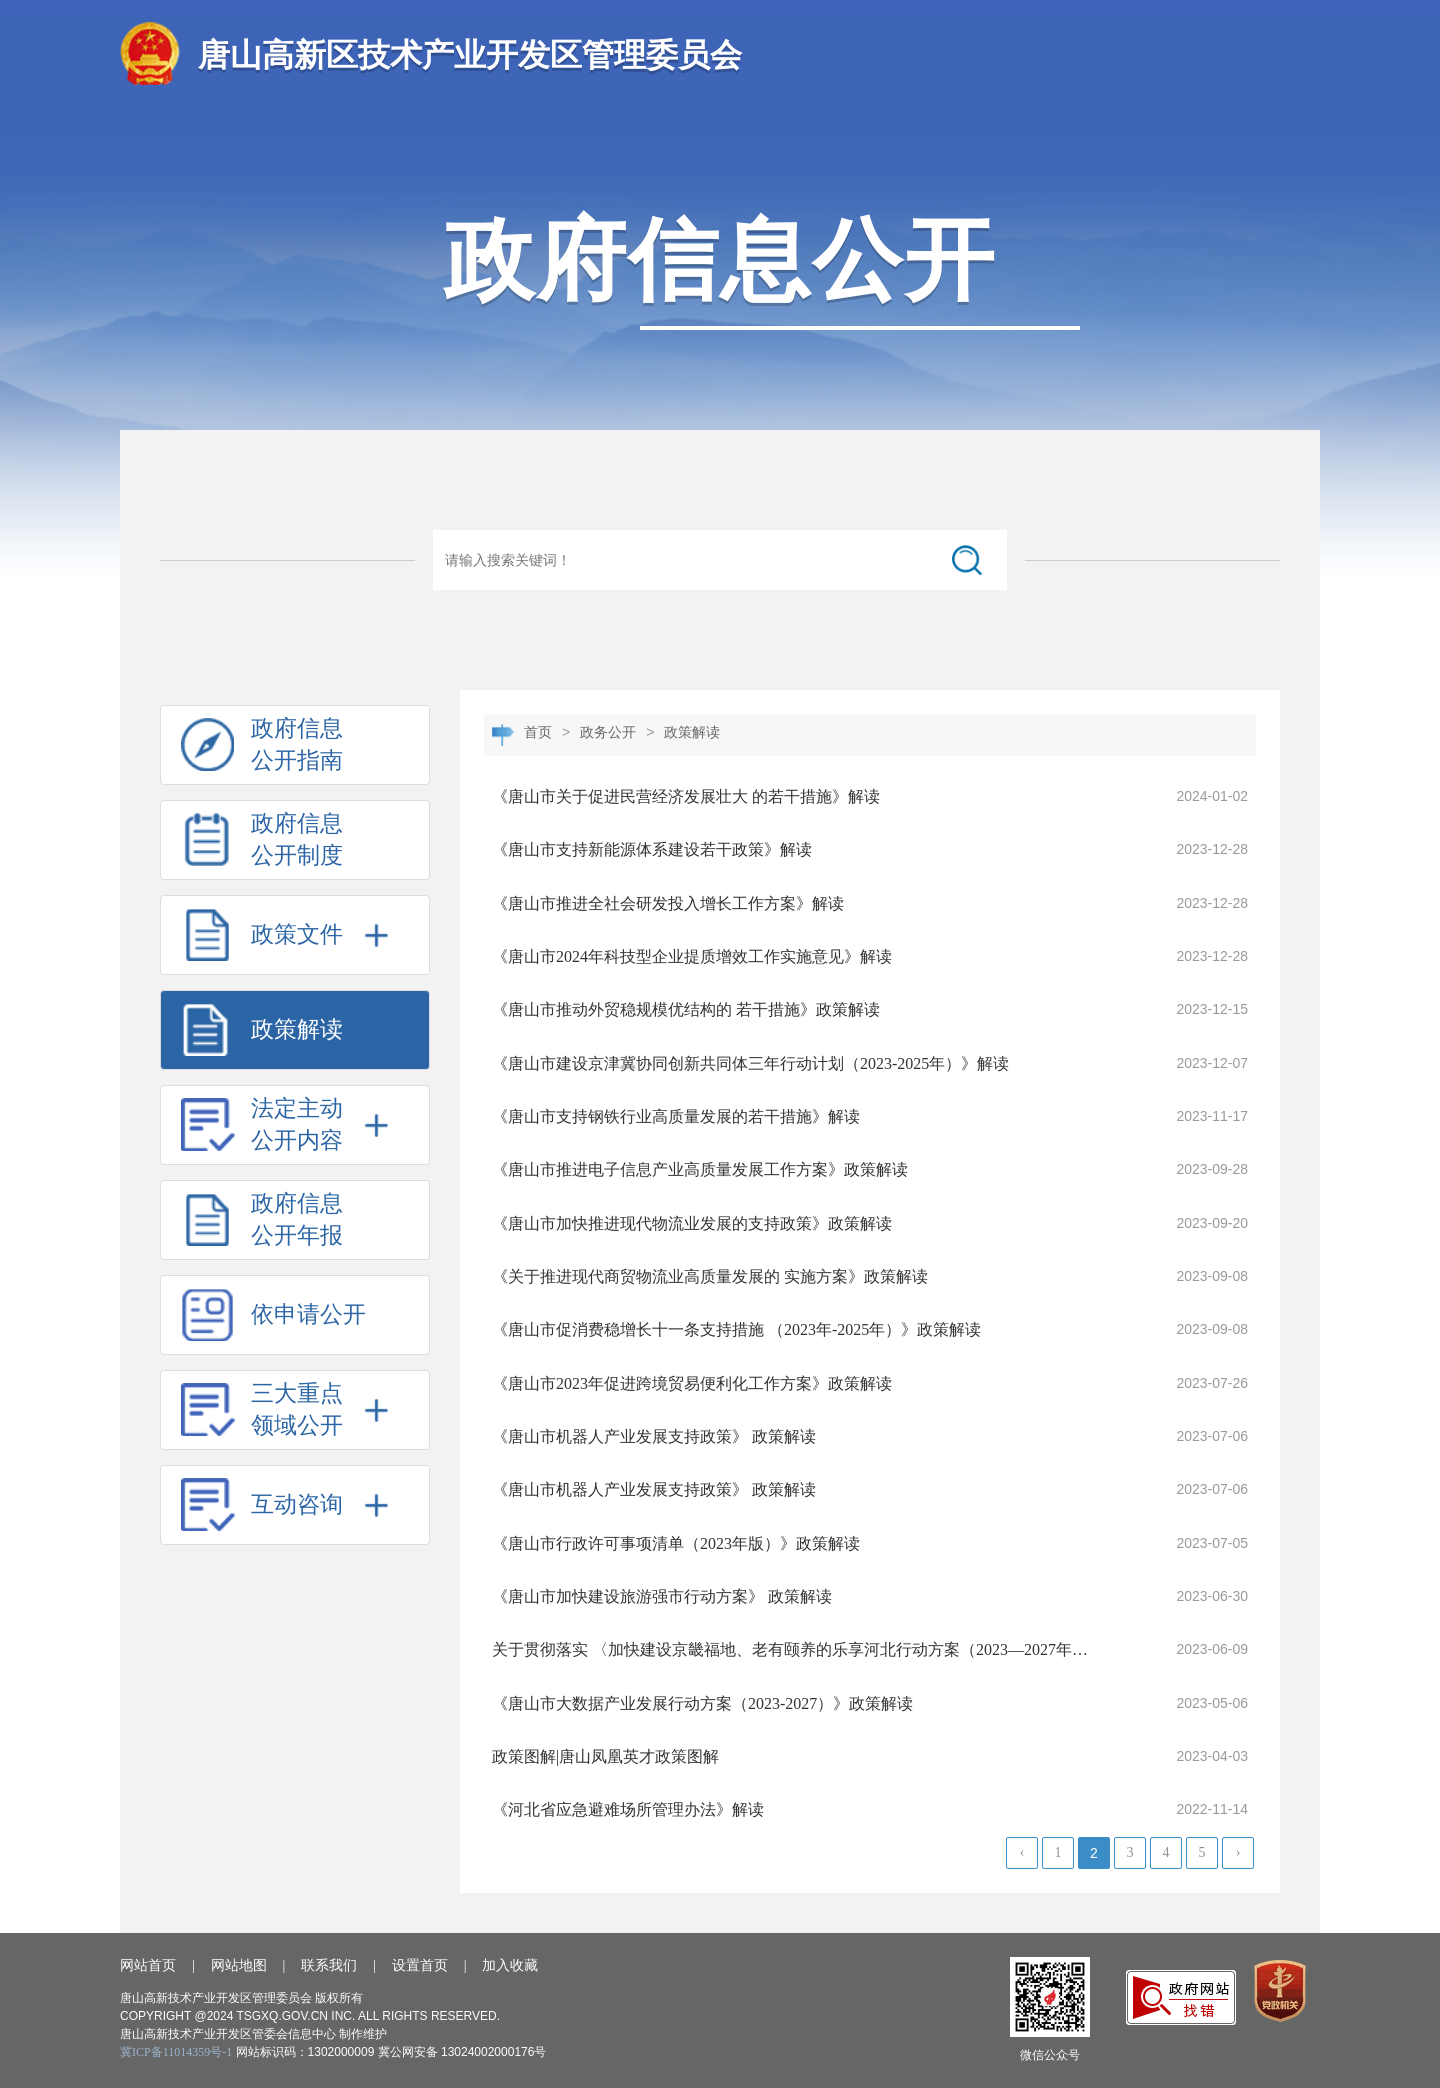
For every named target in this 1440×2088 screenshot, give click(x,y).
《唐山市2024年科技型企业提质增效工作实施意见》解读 (692, 956)
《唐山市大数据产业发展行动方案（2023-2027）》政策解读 (702, 1703)
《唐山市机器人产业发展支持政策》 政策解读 (654, 1436)
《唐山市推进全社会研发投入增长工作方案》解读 (668, 903)
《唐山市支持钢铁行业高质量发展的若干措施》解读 (676, 1116)
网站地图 (239, 1965)
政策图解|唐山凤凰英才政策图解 (605, 1756)
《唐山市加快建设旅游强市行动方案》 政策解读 (662, 1596)
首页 (538, 732)
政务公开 (608, 732)
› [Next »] (1238, 1852)
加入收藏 (510, 1965)
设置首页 (420, 1965)
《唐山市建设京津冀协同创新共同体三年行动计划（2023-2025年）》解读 (750, 1063)
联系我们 (329, 1965)
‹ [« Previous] (1022, 1852)
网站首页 (148, 1965)
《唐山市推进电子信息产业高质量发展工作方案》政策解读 (700, 1169)
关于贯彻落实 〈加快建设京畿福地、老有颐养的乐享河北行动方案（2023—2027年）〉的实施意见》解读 (794, 1649)
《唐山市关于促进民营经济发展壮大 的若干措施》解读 (686, 796)
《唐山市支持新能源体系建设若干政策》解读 (652, 849)
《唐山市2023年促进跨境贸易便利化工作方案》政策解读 (692, 1383)
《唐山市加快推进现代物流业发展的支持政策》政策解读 (692, 1223)
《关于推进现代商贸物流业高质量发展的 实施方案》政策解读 (710, 1276)
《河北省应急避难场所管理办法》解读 (628, 1809)
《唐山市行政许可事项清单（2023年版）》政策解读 (676, 1543)
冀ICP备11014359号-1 (176, 2052)
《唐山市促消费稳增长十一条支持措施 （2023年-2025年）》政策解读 (736, 1329)
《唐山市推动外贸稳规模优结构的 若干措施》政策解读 (686, 1009)
